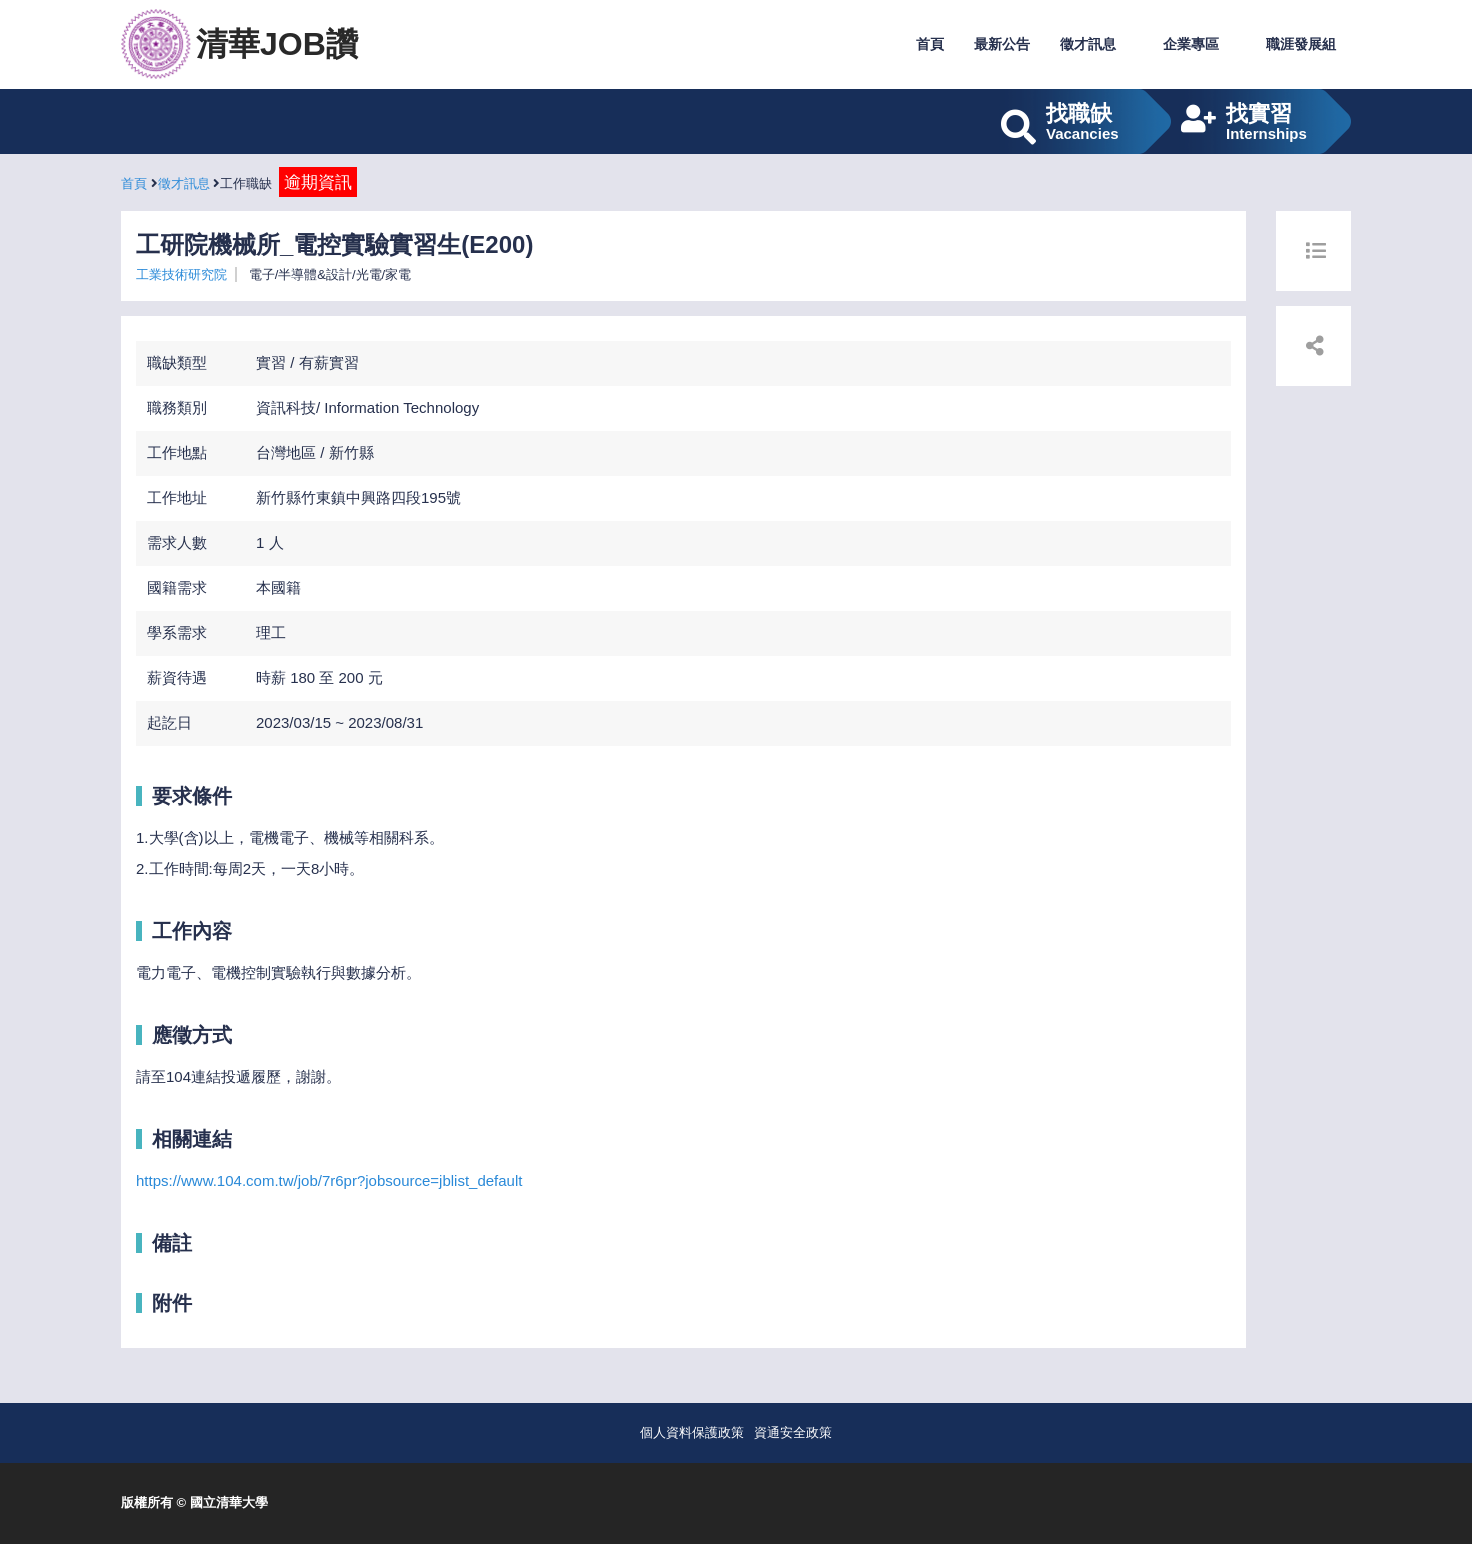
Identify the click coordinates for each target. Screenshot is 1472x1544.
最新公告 (1002, 44)
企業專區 (1191, 44)
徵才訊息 (1088, 44)
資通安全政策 (793, 1432)
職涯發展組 (1301, 44)
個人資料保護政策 (692, 1432)
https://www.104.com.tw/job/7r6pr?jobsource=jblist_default (329, 1180)
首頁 (930, 44)
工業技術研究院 (181, 274)
